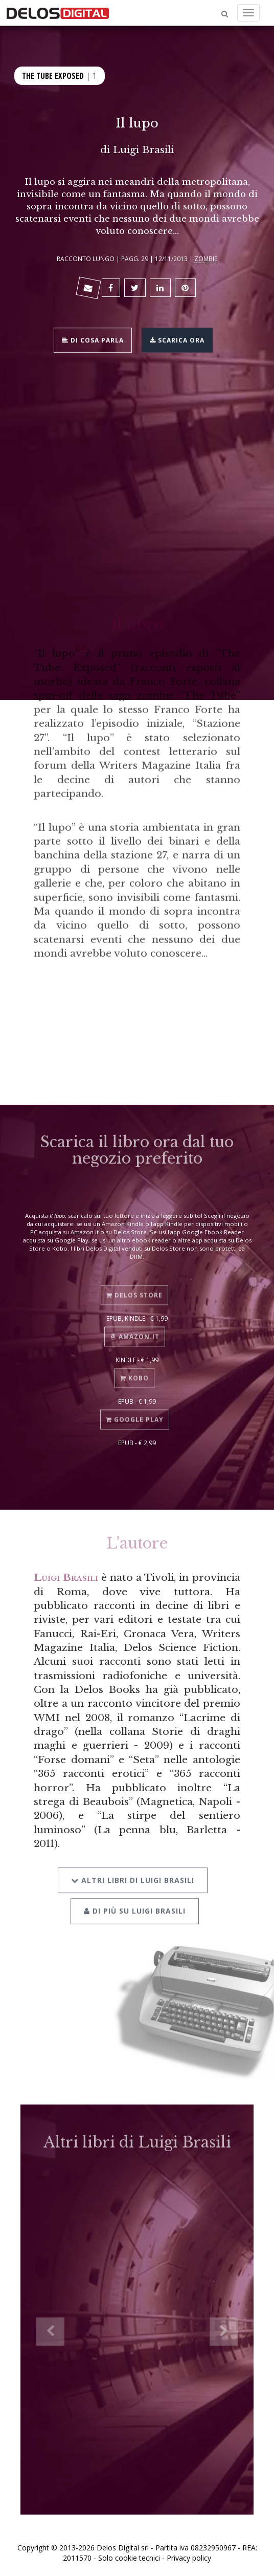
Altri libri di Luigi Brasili (132, 1866)
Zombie (205, 258)
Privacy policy (189, 2558)
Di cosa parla (93, 339)
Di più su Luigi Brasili (135, 1897)
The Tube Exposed (53, 74)
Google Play (135, 1409)
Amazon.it (134, 1326)
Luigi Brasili (143, 149)
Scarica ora (177, 339)
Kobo (134, 1367)
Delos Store (134, 1284)
